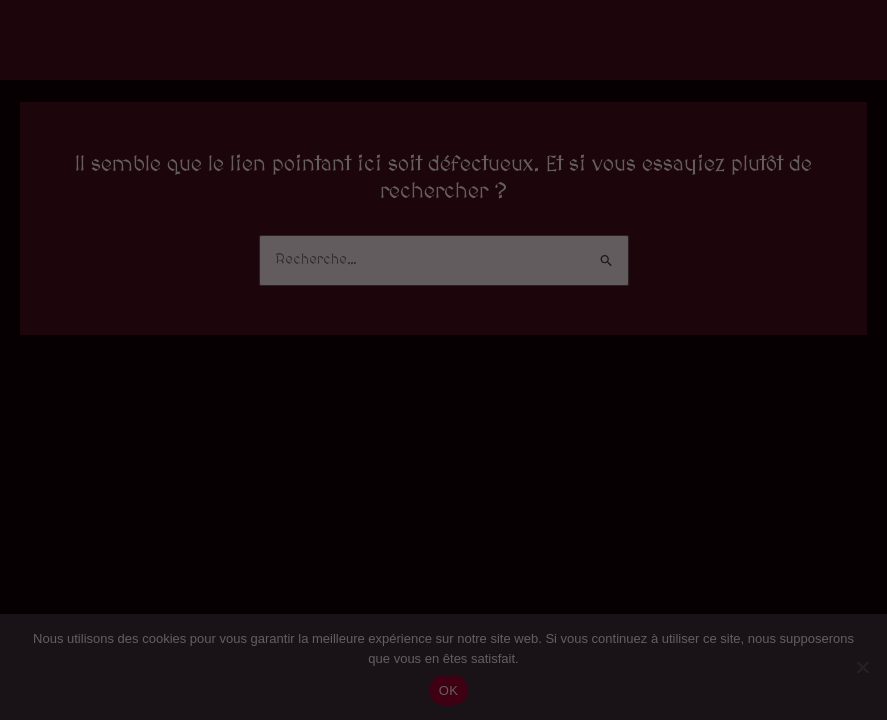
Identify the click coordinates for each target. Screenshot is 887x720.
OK (448, 690)
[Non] (862, 667)
